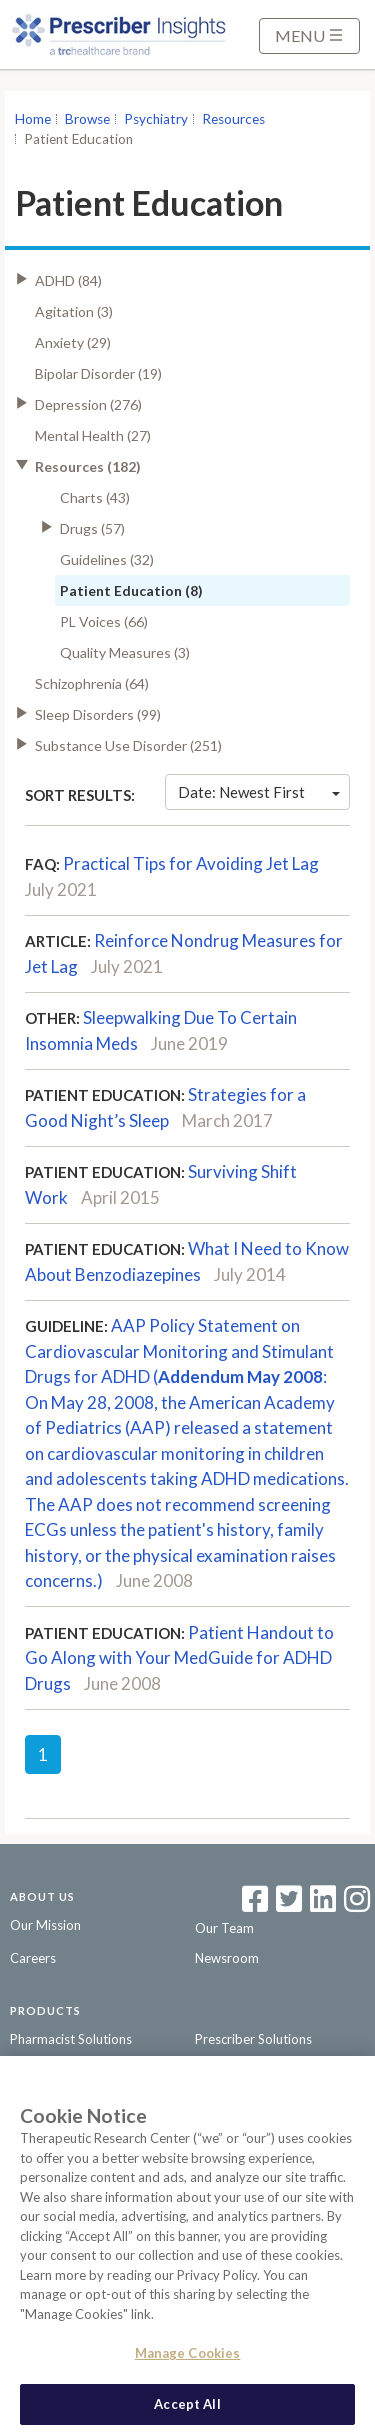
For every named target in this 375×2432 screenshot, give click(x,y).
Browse (87, 119)
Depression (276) (88, 404)
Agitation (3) (74, 311)
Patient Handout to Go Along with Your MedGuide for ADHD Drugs (179, 1658)
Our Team (224, 1928)
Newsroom (227, 1958)
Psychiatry (156, 119)
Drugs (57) (92, 528)
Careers (33, 1958)
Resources (233, 119)
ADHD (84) (68, 280)
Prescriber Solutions (253, 2039)
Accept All (187, 2409)
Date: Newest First (259, 792)
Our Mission (45, 1925)
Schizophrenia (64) (92, 683)
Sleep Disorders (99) (98, 714)
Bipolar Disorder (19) (98, 373)
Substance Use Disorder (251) (128, 745)
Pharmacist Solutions (71, 2039)
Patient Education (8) (131, 590)
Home (33, 119)
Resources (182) (88, 466)
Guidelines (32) (107, 559)
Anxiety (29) (73, 342)
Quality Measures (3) (125, 652)
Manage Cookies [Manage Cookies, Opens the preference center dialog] (188, 2358)
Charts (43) (95, 497)
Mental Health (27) (93, 435)
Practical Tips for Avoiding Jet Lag (191, 863)
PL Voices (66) (104, 621)
